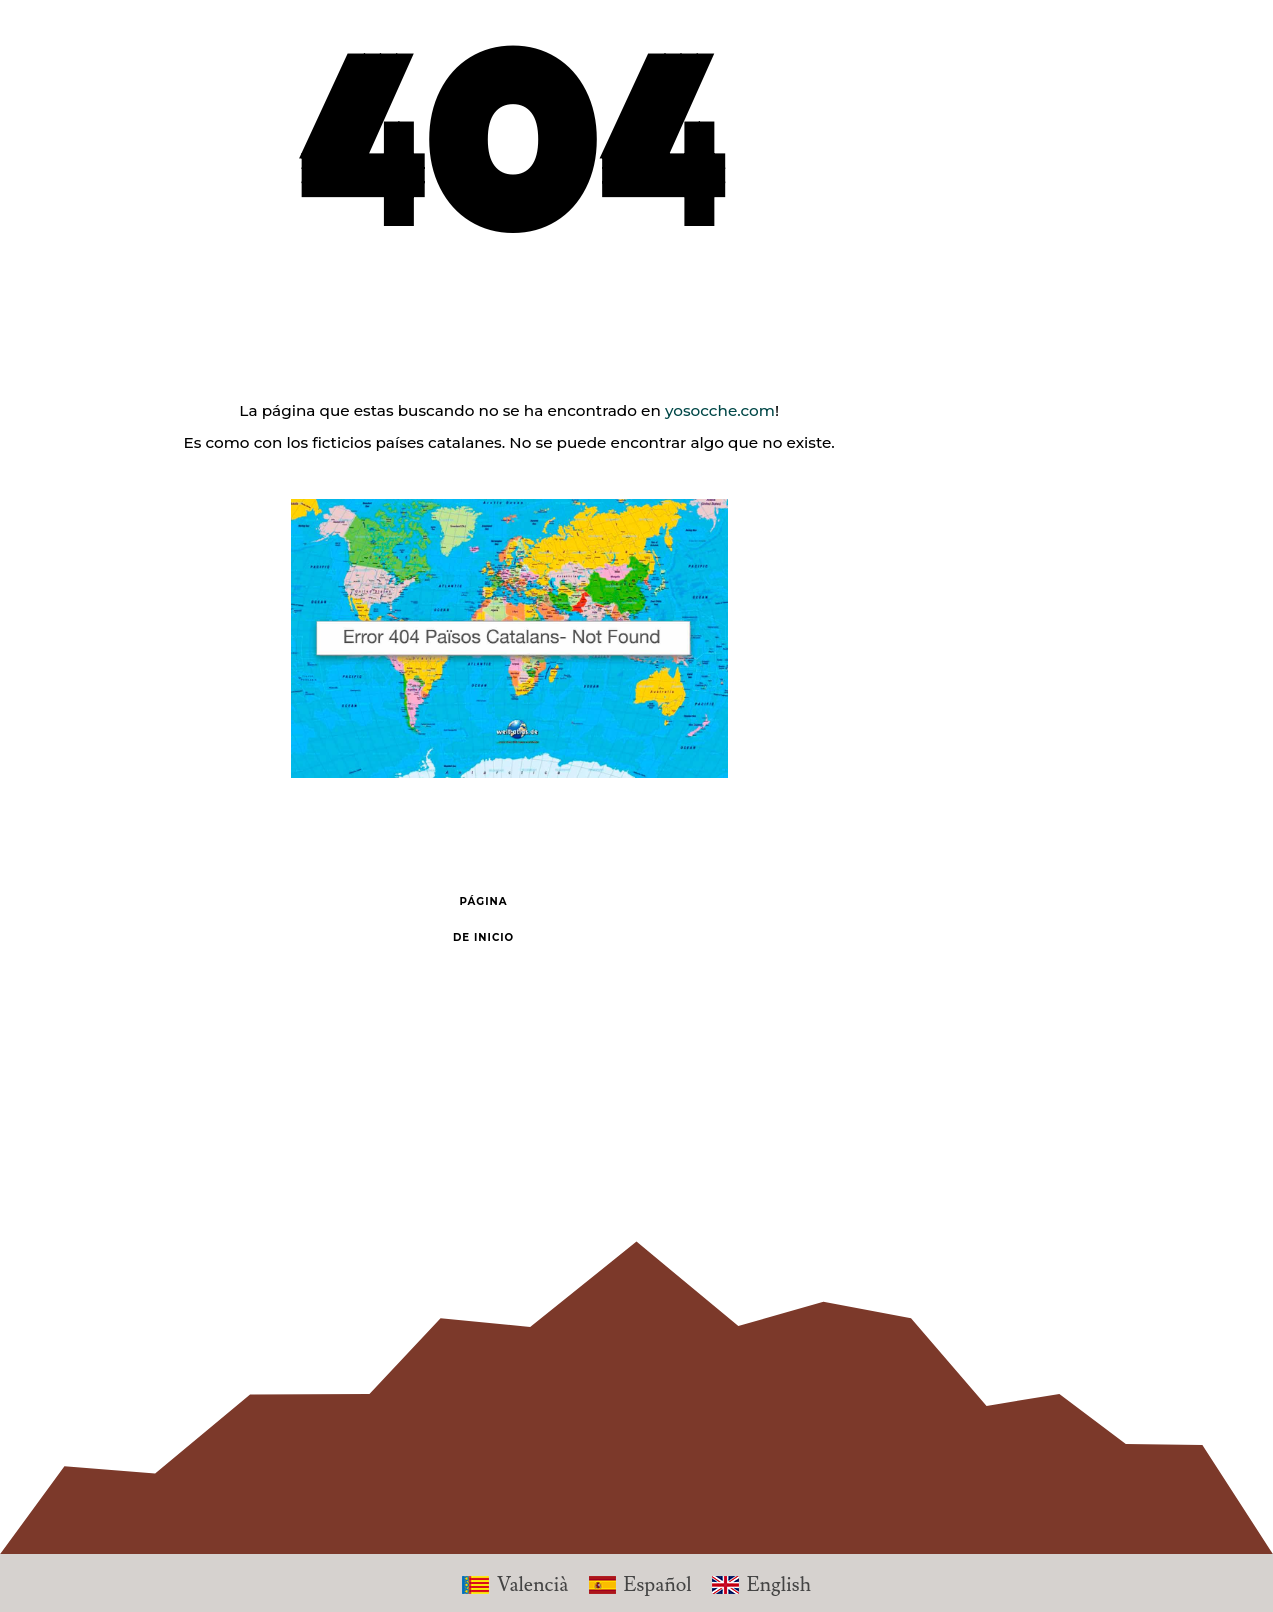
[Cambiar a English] (761, 1583)
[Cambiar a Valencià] (515, 1583)
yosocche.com (720, 410)
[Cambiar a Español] (640, 1583)
